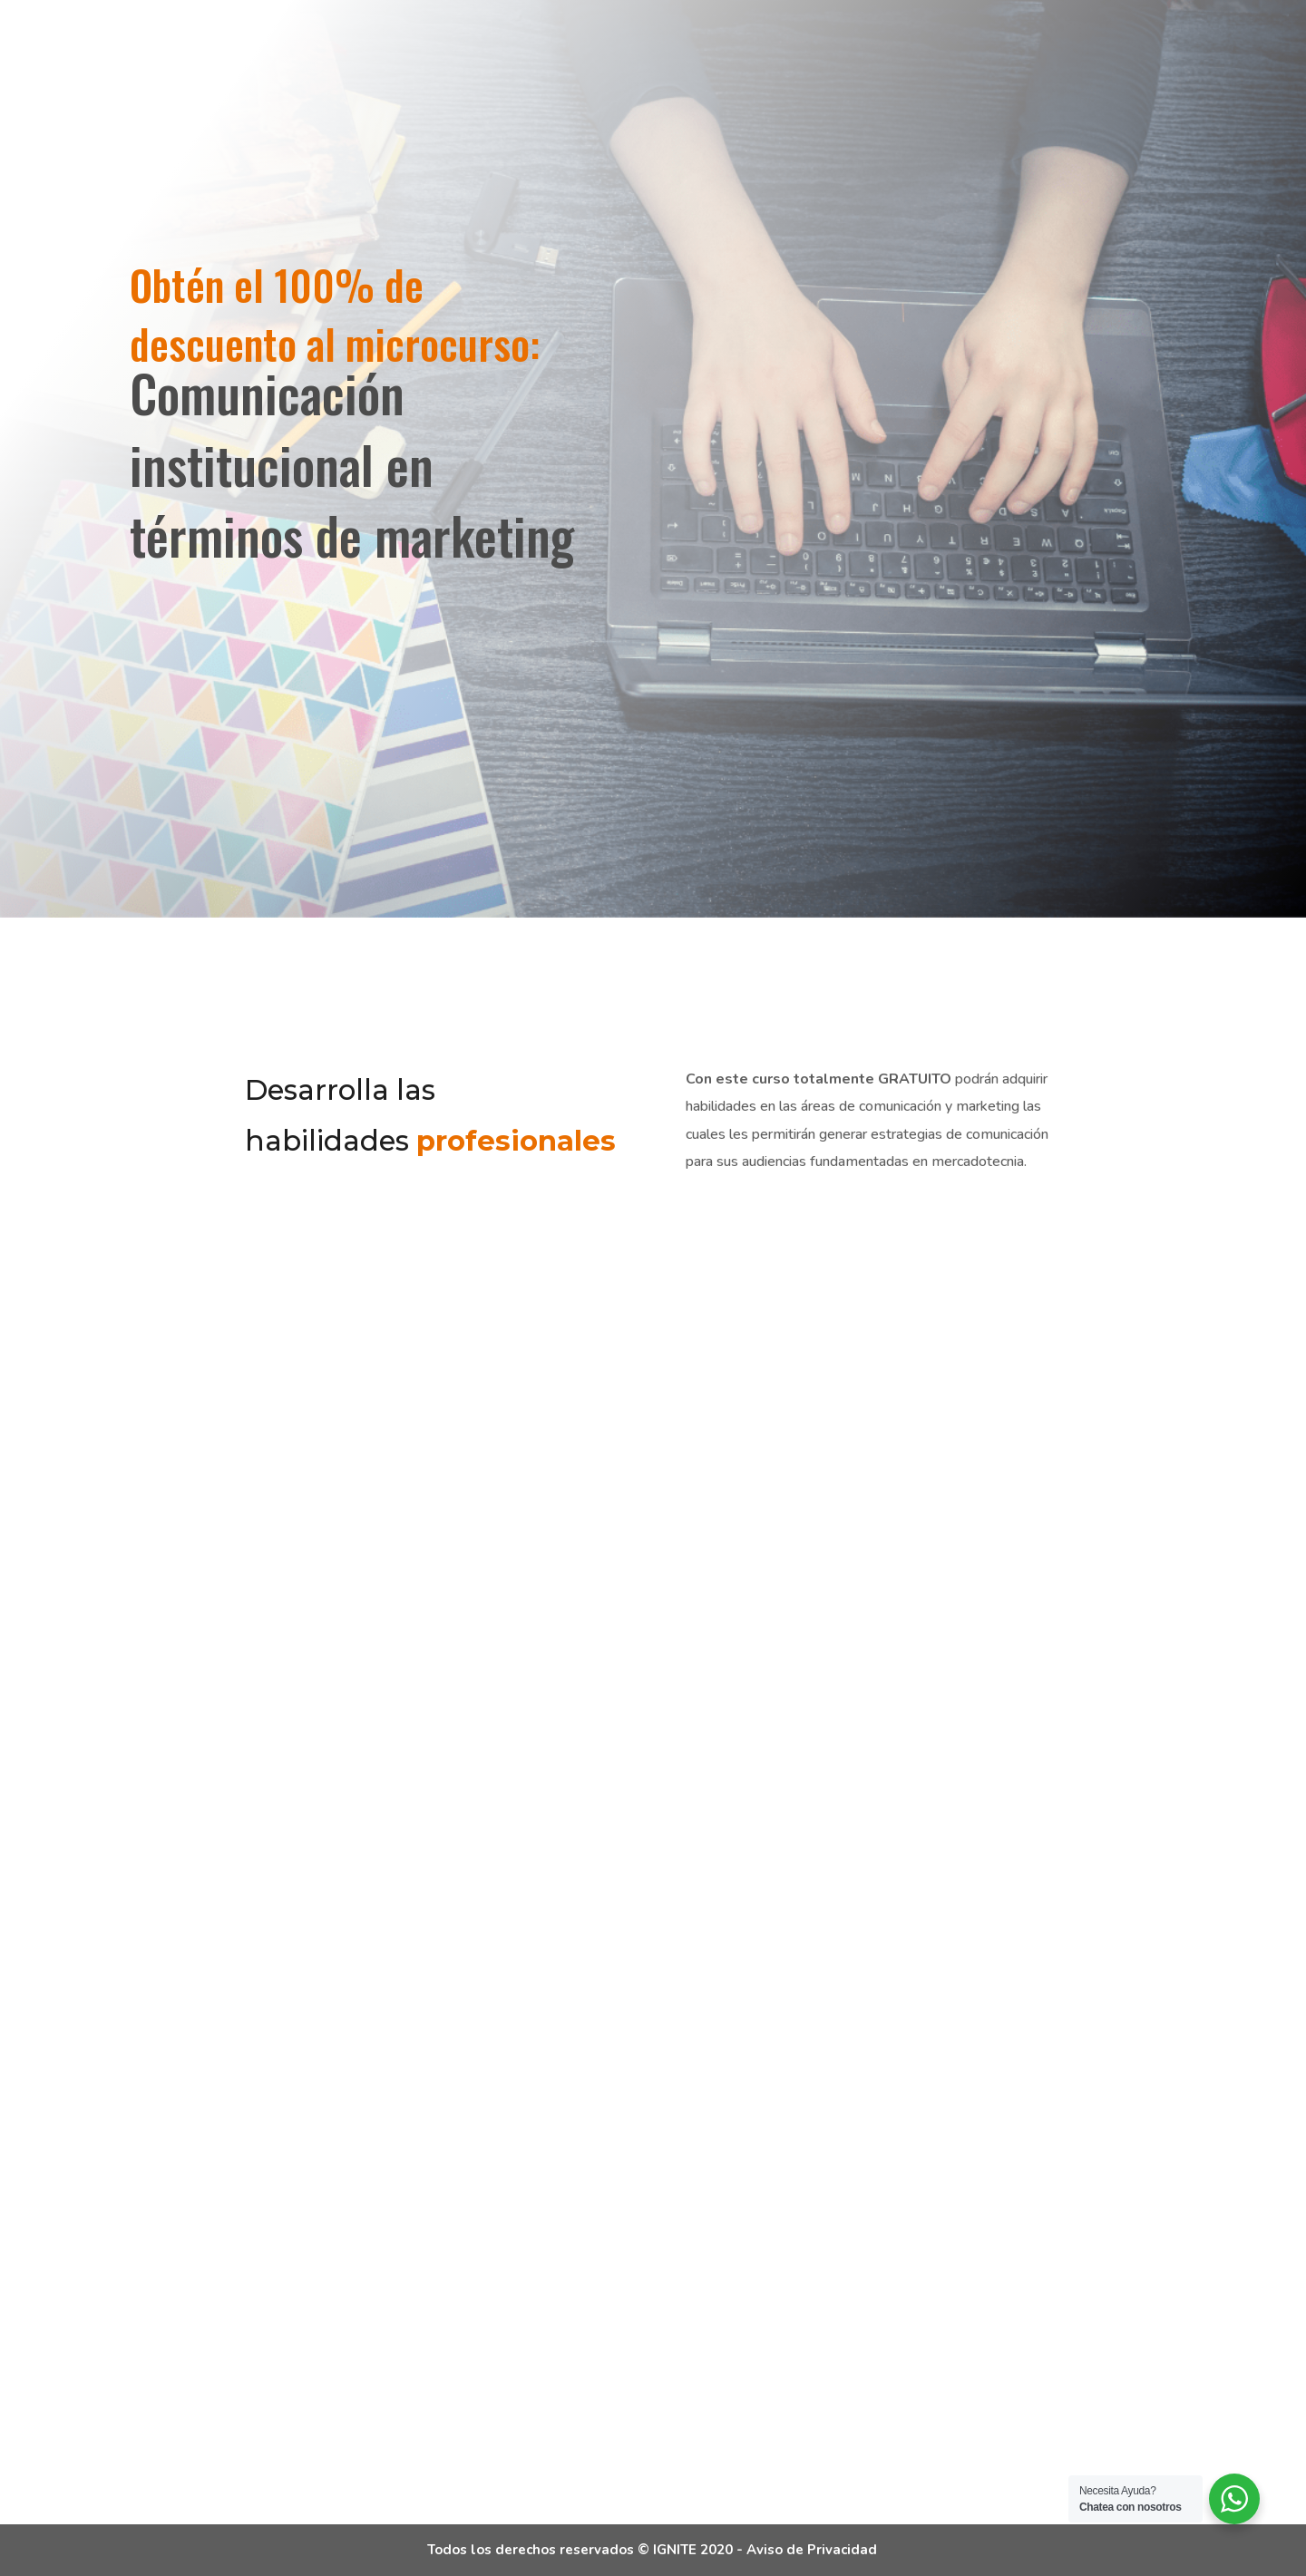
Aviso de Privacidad (811, 2550)
